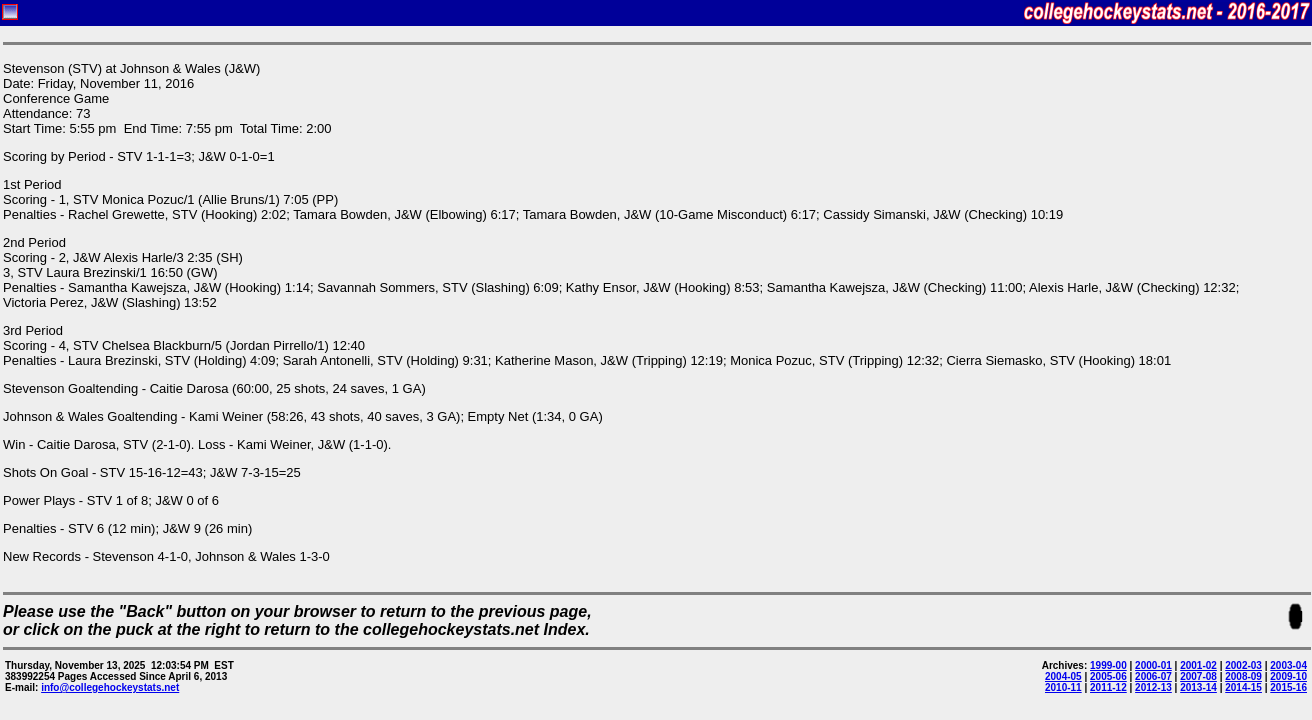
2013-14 (1198, 687)
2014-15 (1243, 687)
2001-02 (1198, 665)
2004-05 (1063, 676)
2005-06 (1108, 676)
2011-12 (1108, 687)
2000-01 (1153, 665)
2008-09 (1243, 676)
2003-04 (1288, 665)
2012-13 (1153, 687)
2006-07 (1153, 676)
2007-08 (1198, 676)
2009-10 (1288, 676)
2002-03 (1243, 665)
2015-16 (1288, 687)
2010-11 (1063, 687)
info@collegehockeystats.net (110, 687)
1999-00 (1108, 665)
